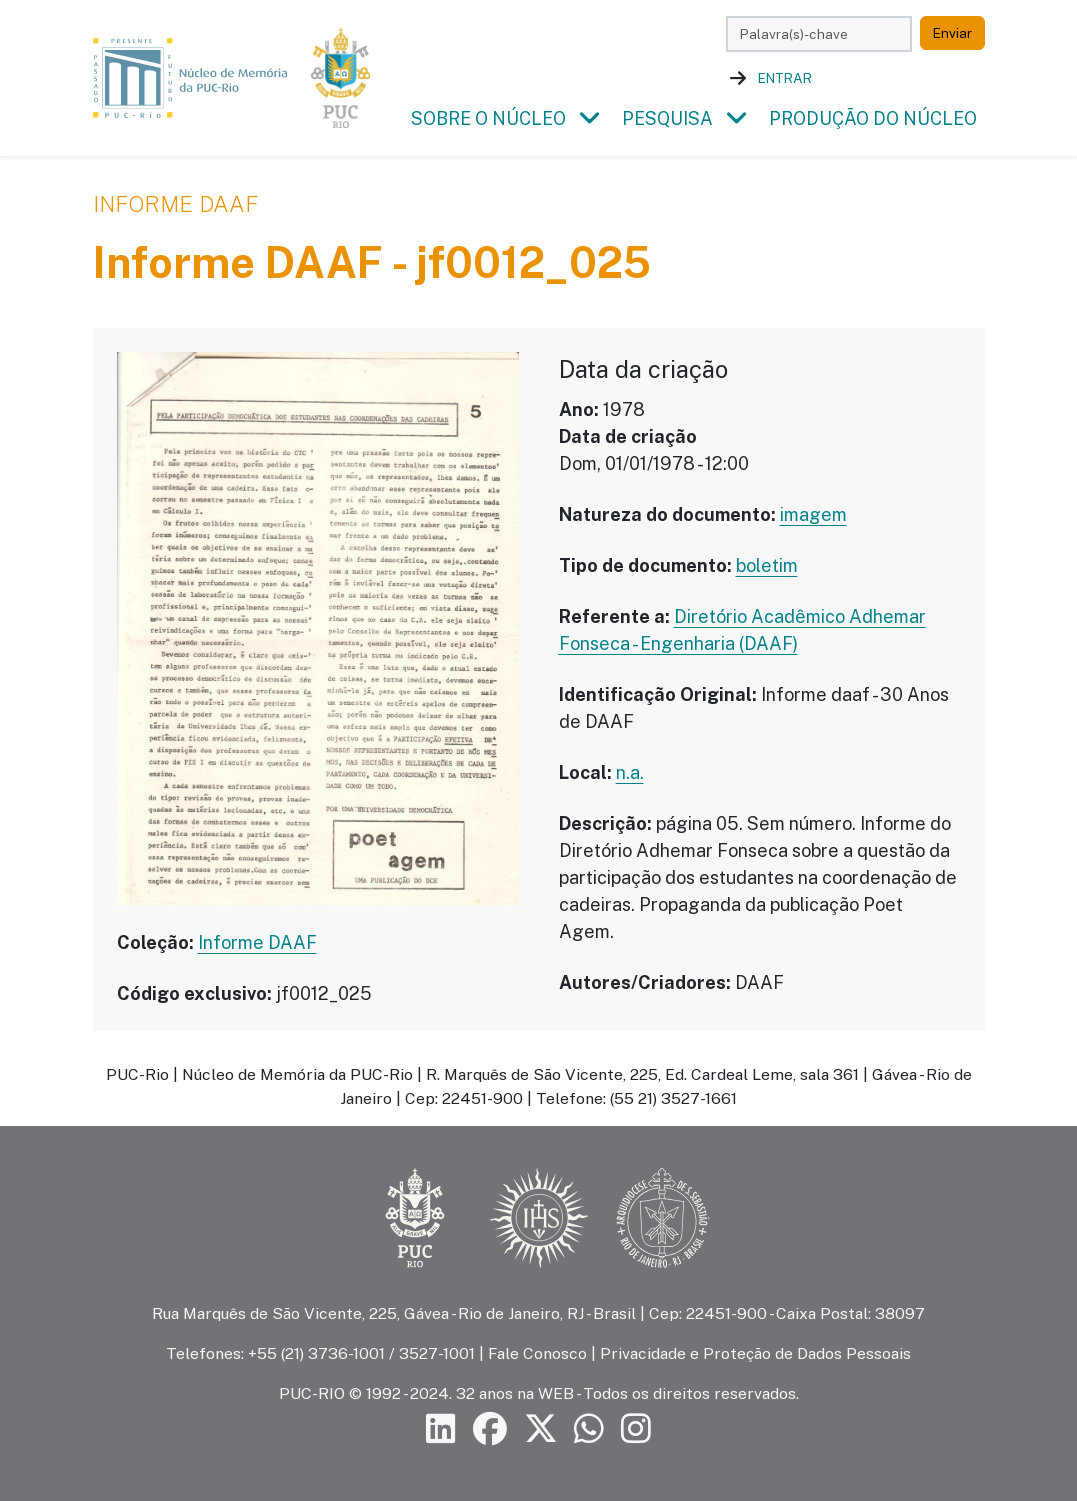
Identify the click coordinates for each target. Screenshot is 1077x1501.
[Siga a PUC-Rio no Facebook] (490, 1429)
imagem (813, 514)
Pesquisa (667, 118)
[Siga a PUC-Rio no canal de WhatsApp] (589, 1429)
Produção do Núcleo (873, 118)
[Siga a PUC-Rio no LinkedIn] (441, 1429)
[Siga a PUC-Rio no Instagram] (636, 1429)
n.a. (630, 772)
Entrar (785, 78)
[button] (590, 118)
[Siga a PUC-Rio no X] (541, 1429)
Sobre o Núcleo (488, 118)
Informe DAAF (175, 204)
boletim (767, 565)
